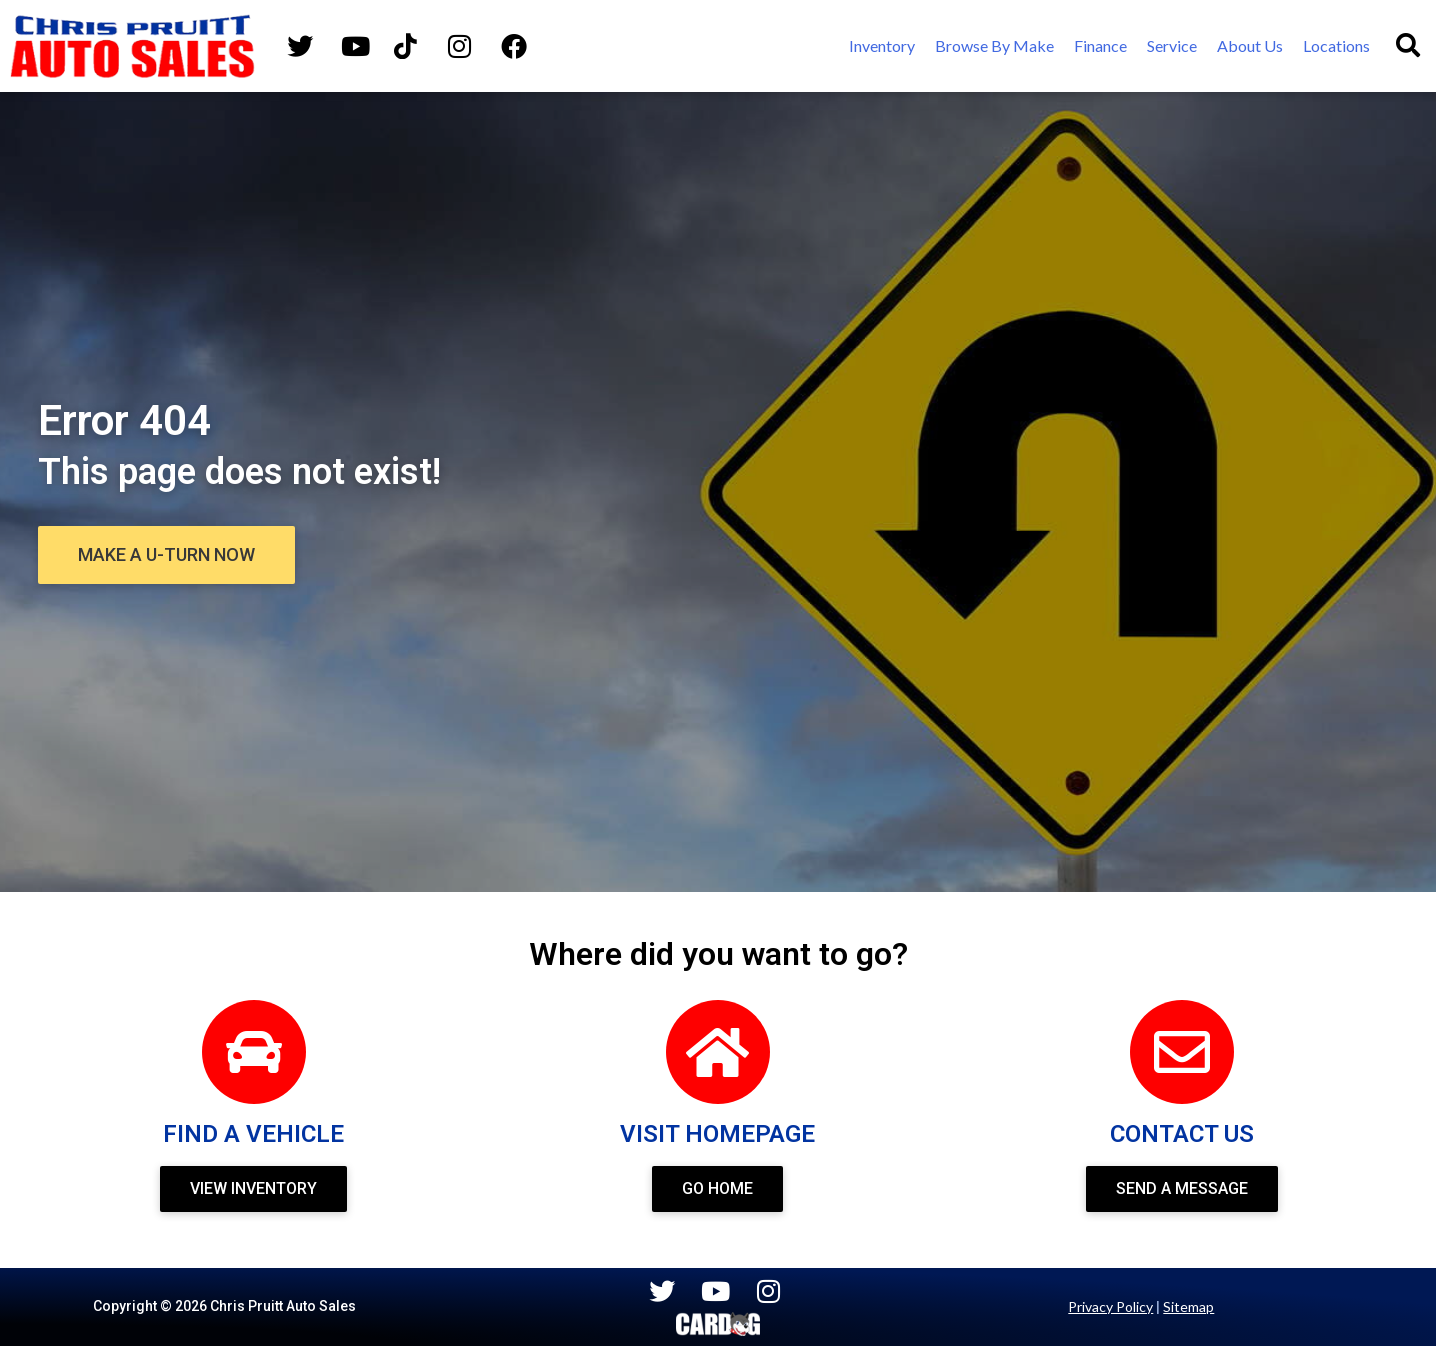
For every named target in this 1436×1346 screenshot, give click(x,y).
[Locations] (1336, 46)
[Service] (1172, 46)
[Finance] (1100, 46)
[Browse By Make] (994, 46)
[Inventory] (882, 46)
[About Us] (1250, 46)
